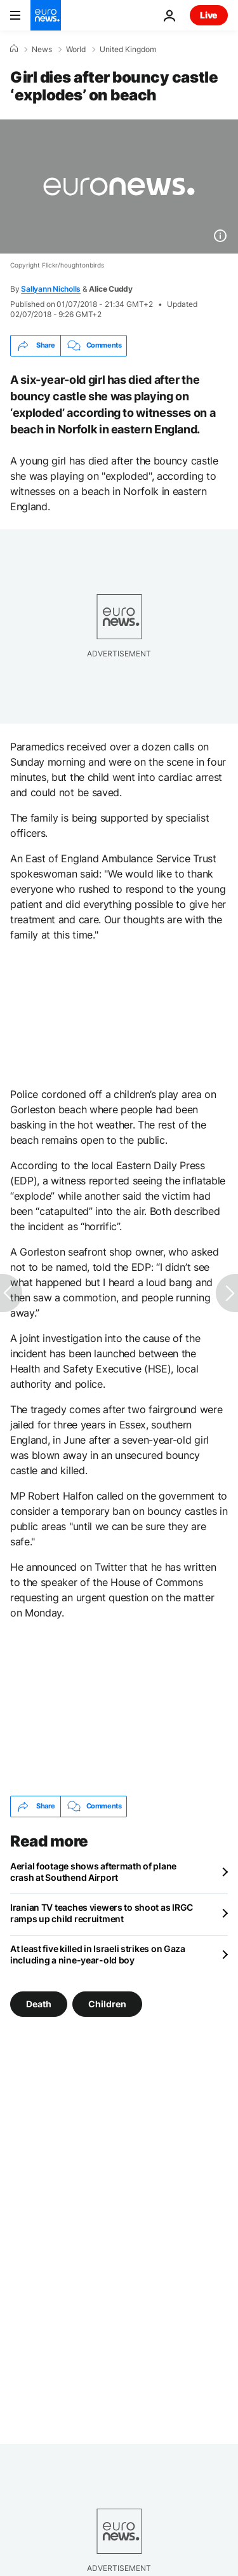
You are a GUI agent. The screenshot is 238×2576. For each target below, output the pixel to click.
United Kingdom (128, 49)
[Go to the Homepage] (45, 15)
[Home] (14, 48)
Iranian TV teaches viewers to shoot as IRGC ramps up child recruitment (101, 1913)
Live (209, 15)
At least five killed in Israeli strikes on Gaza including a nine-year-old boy (97, 1954)
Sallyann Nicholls (51, 289)
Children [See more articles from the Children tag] (107, 2003)
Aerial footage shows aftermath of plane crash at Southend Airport (93, 1872)
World (76, 49)
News (42, 49)
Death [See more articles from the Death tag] (38, 2003)
